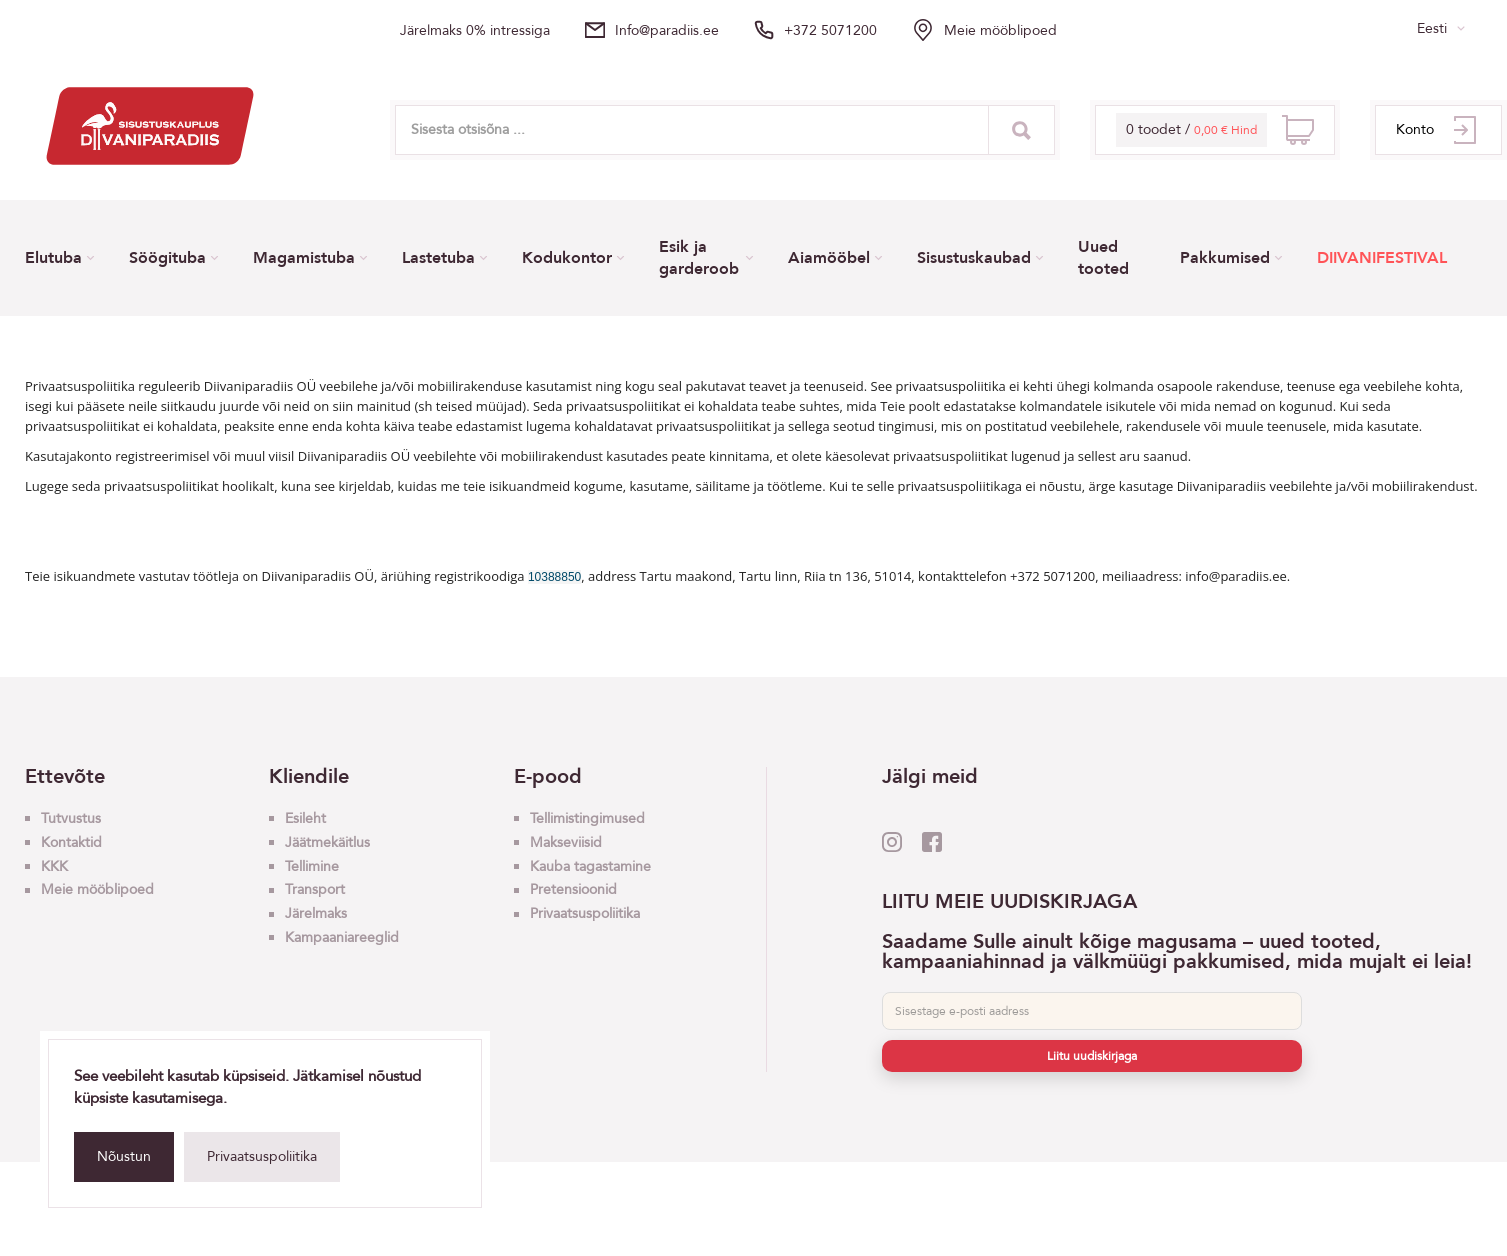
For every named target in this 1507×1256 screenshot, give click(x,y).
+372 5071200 (830, 30)
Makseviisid (566, 842)
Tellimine (312, 866)
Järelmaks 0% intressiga (475, 30)
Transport (315, 889)
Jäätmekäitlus (327, 842)
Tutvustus (71, 818)
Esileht (305, 818)
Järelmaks (316, 913)
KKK (54, 866)
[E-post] (1092, 1011)
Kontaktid (71, 842)
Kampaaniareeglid (342, 937)
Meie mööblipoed (1000, 30)
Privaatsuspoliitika (262, 1156)
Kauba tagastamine (590, 866)
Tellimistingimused (587, 818)
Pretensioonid (573, 889)
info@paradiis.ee (667, 30)
